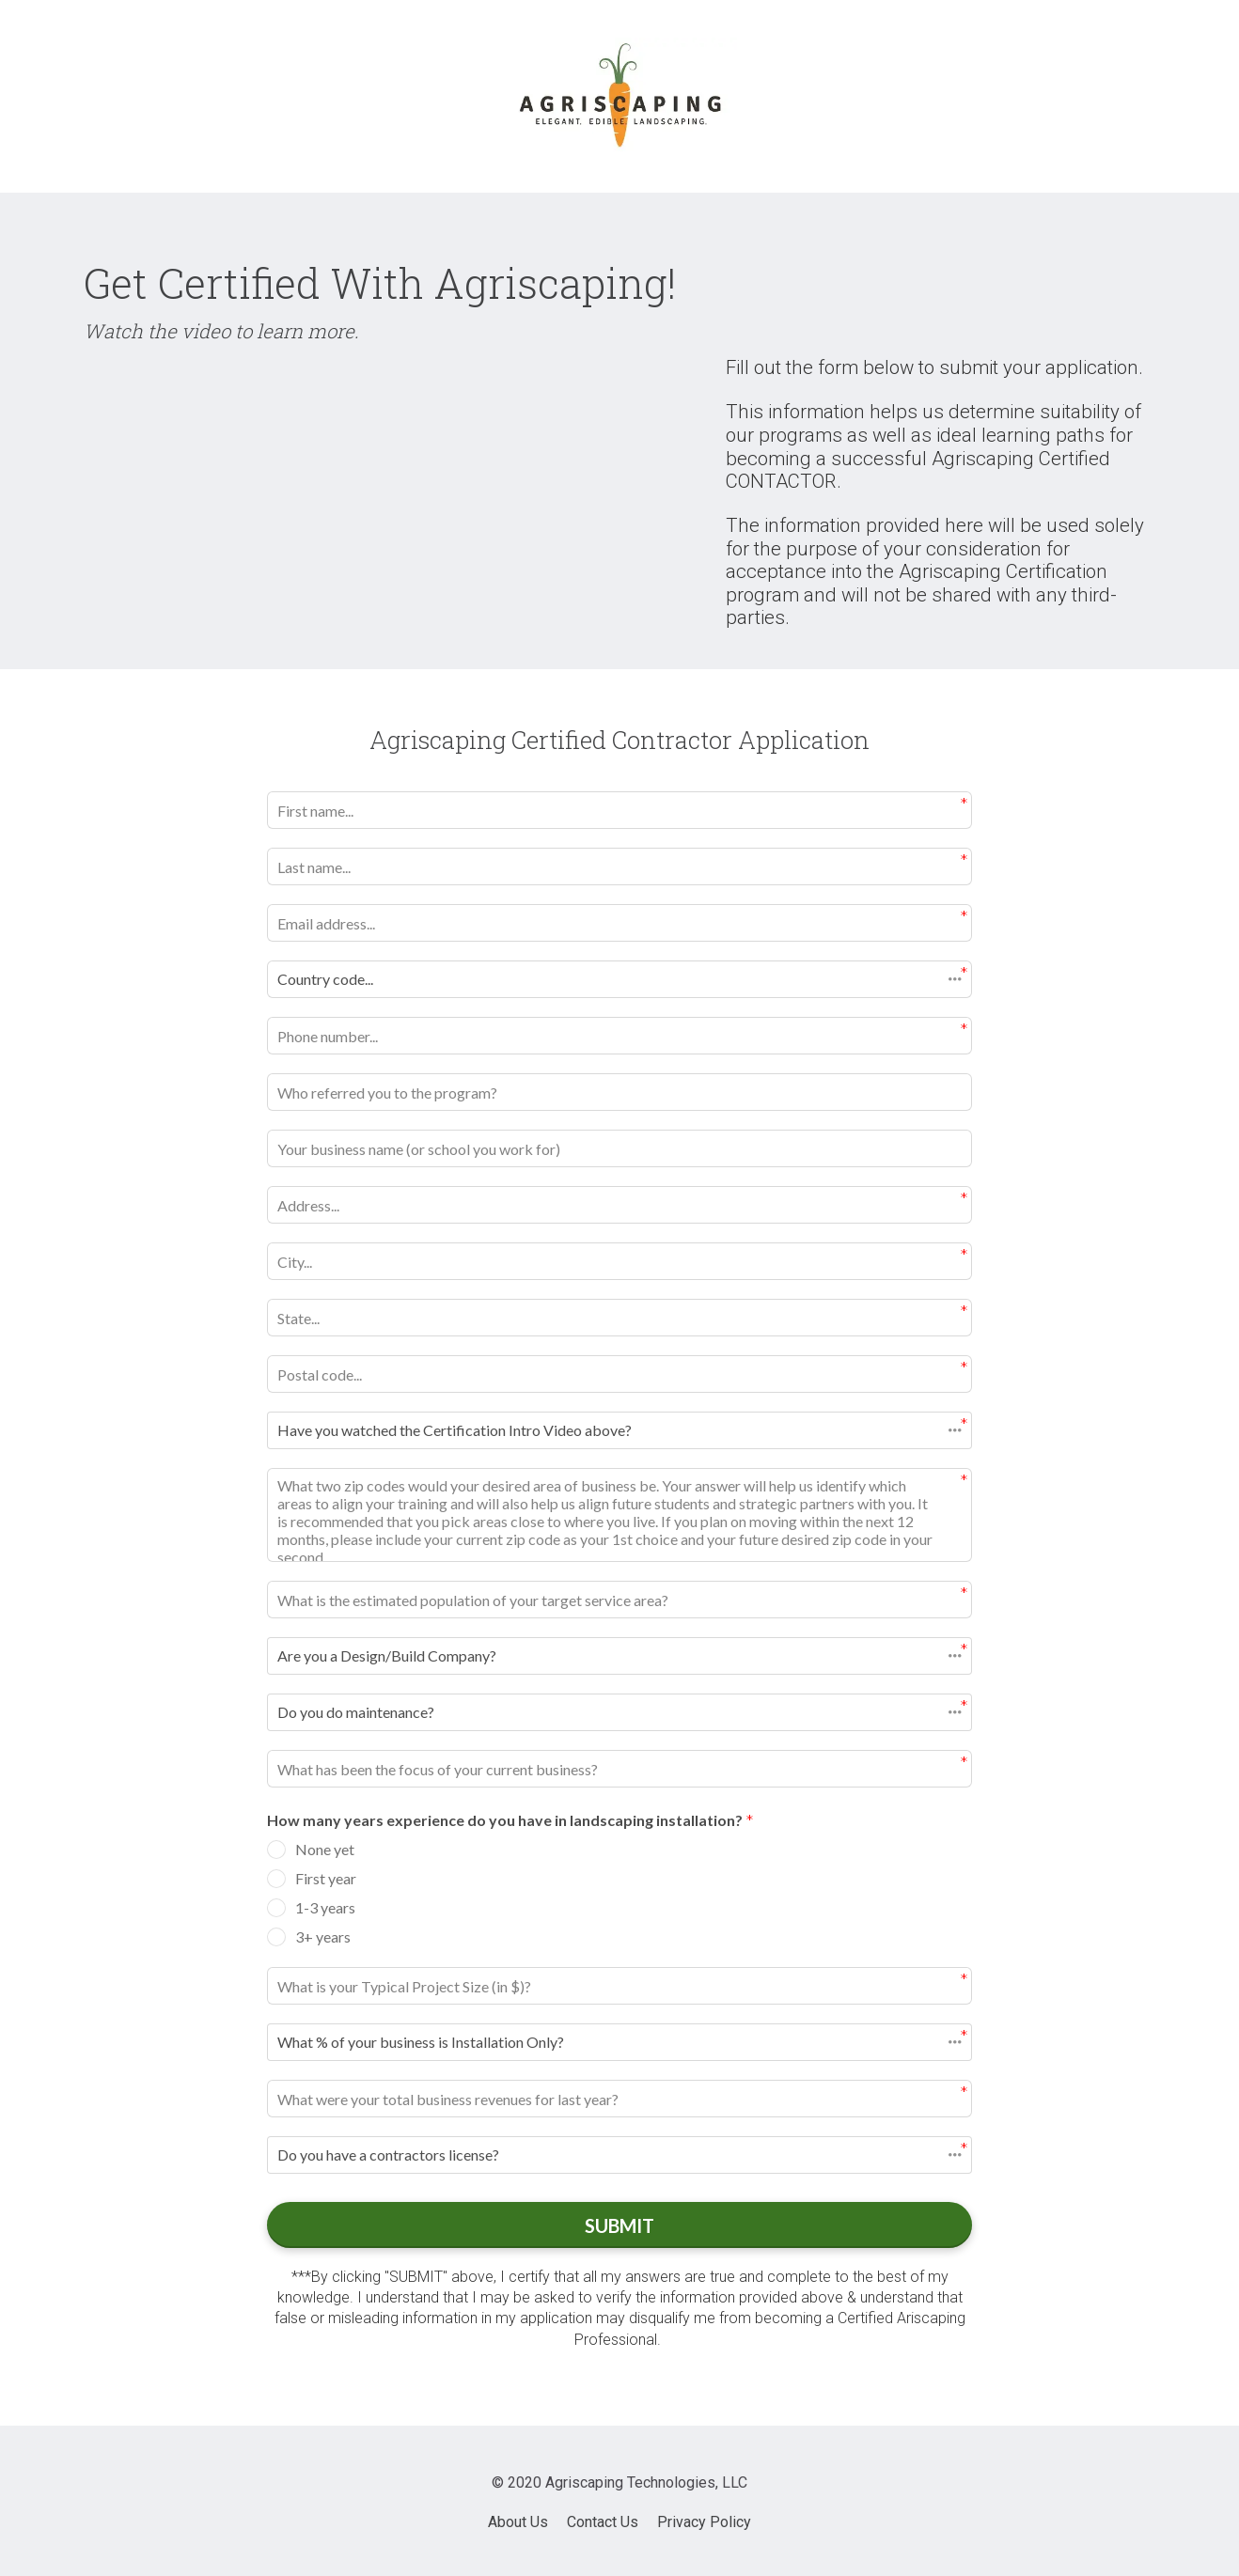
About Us (518, 2519)
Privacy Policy (704, 2519)
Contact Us (602, 2519)
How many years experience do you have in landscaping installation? (510, 1822)
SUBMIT (619, 2223)
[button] (619, 979)
